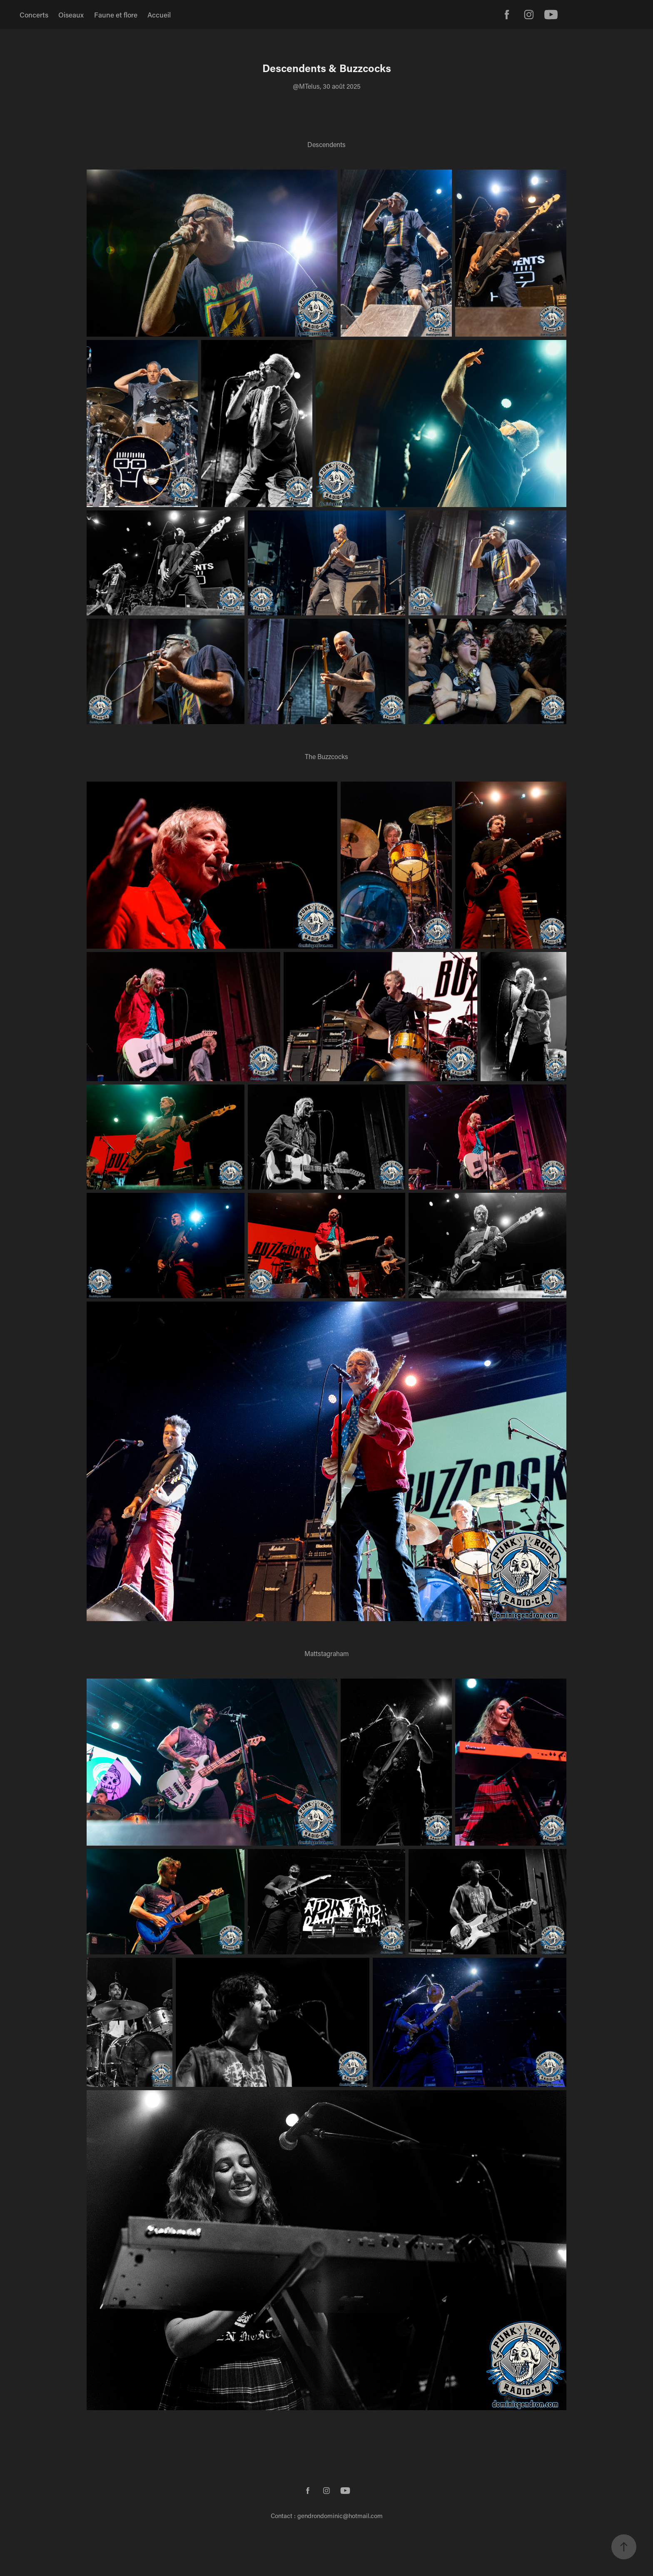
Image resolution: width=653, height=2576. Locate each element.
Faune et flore (115, 14)
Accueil (159, 14)
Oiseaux (71, 14)
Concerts (34, 14)
